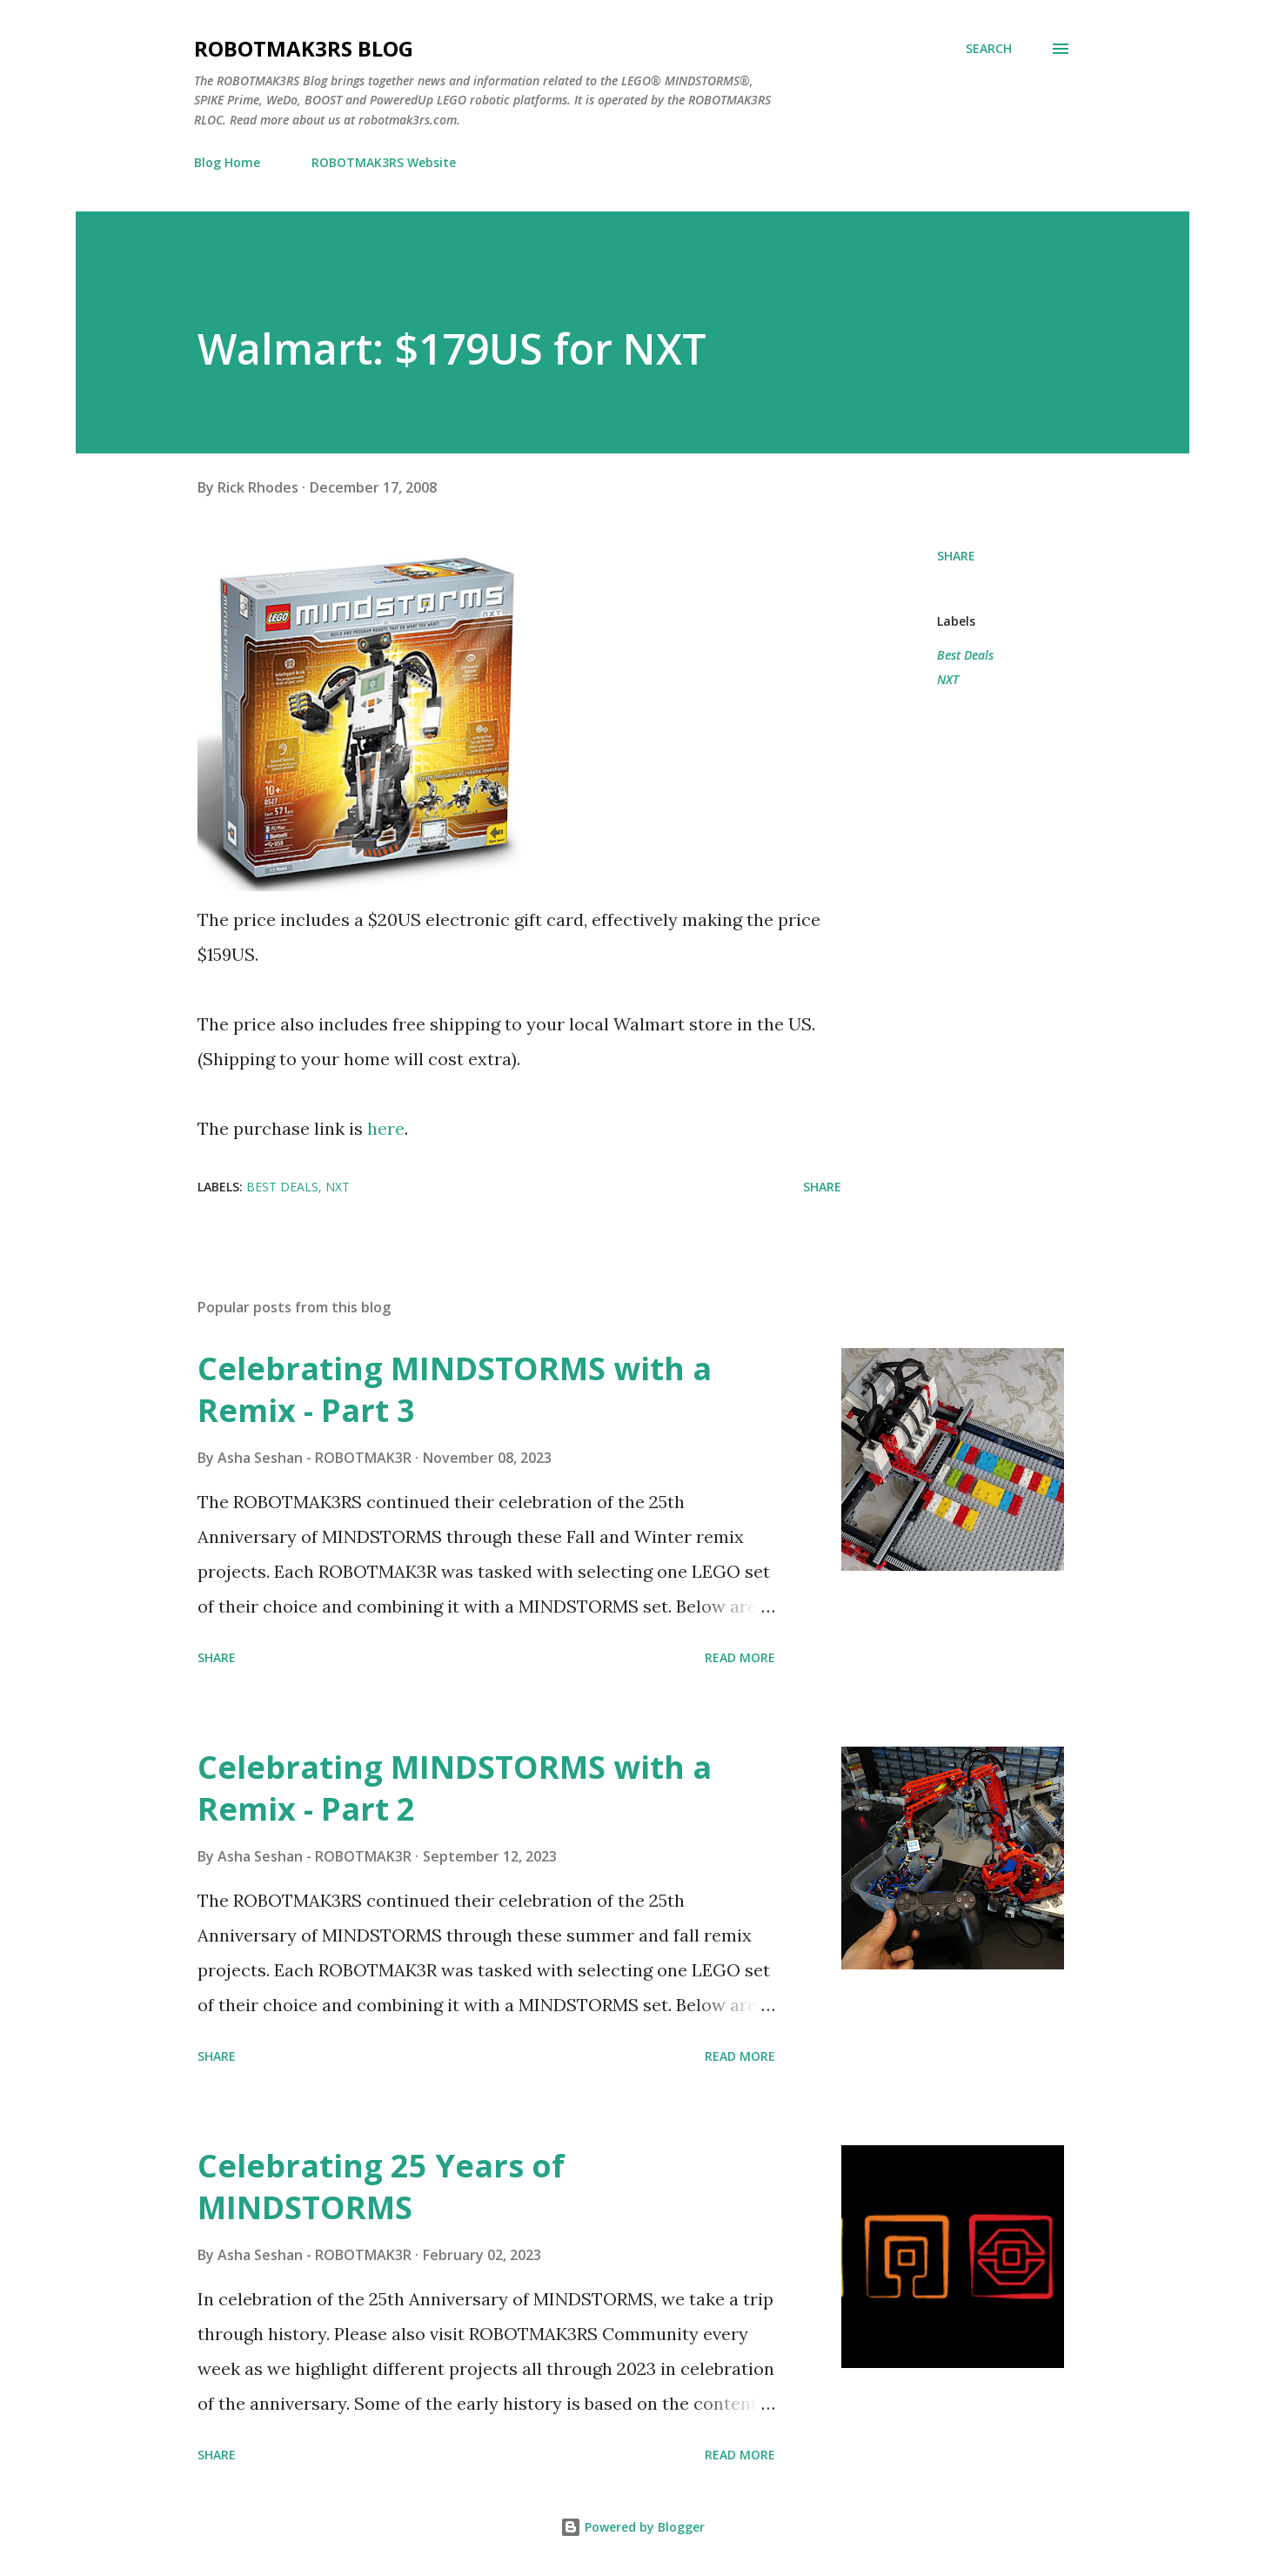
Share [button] (956, 555)
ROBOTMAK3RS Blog (303, 48)
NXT (948, 679)
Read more (740, 1657)
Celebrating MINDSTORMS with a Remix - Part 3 (454, 1389)
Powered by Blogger (632, 2527)
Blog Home (227, 162)
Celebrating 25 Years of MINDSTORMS (381, 2186)
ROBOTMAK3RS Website (383, 162)
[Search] (989, 48)
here (386, 1128)
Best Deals (965, 655)
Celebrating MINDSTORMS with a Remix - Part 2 (454, 1788)
